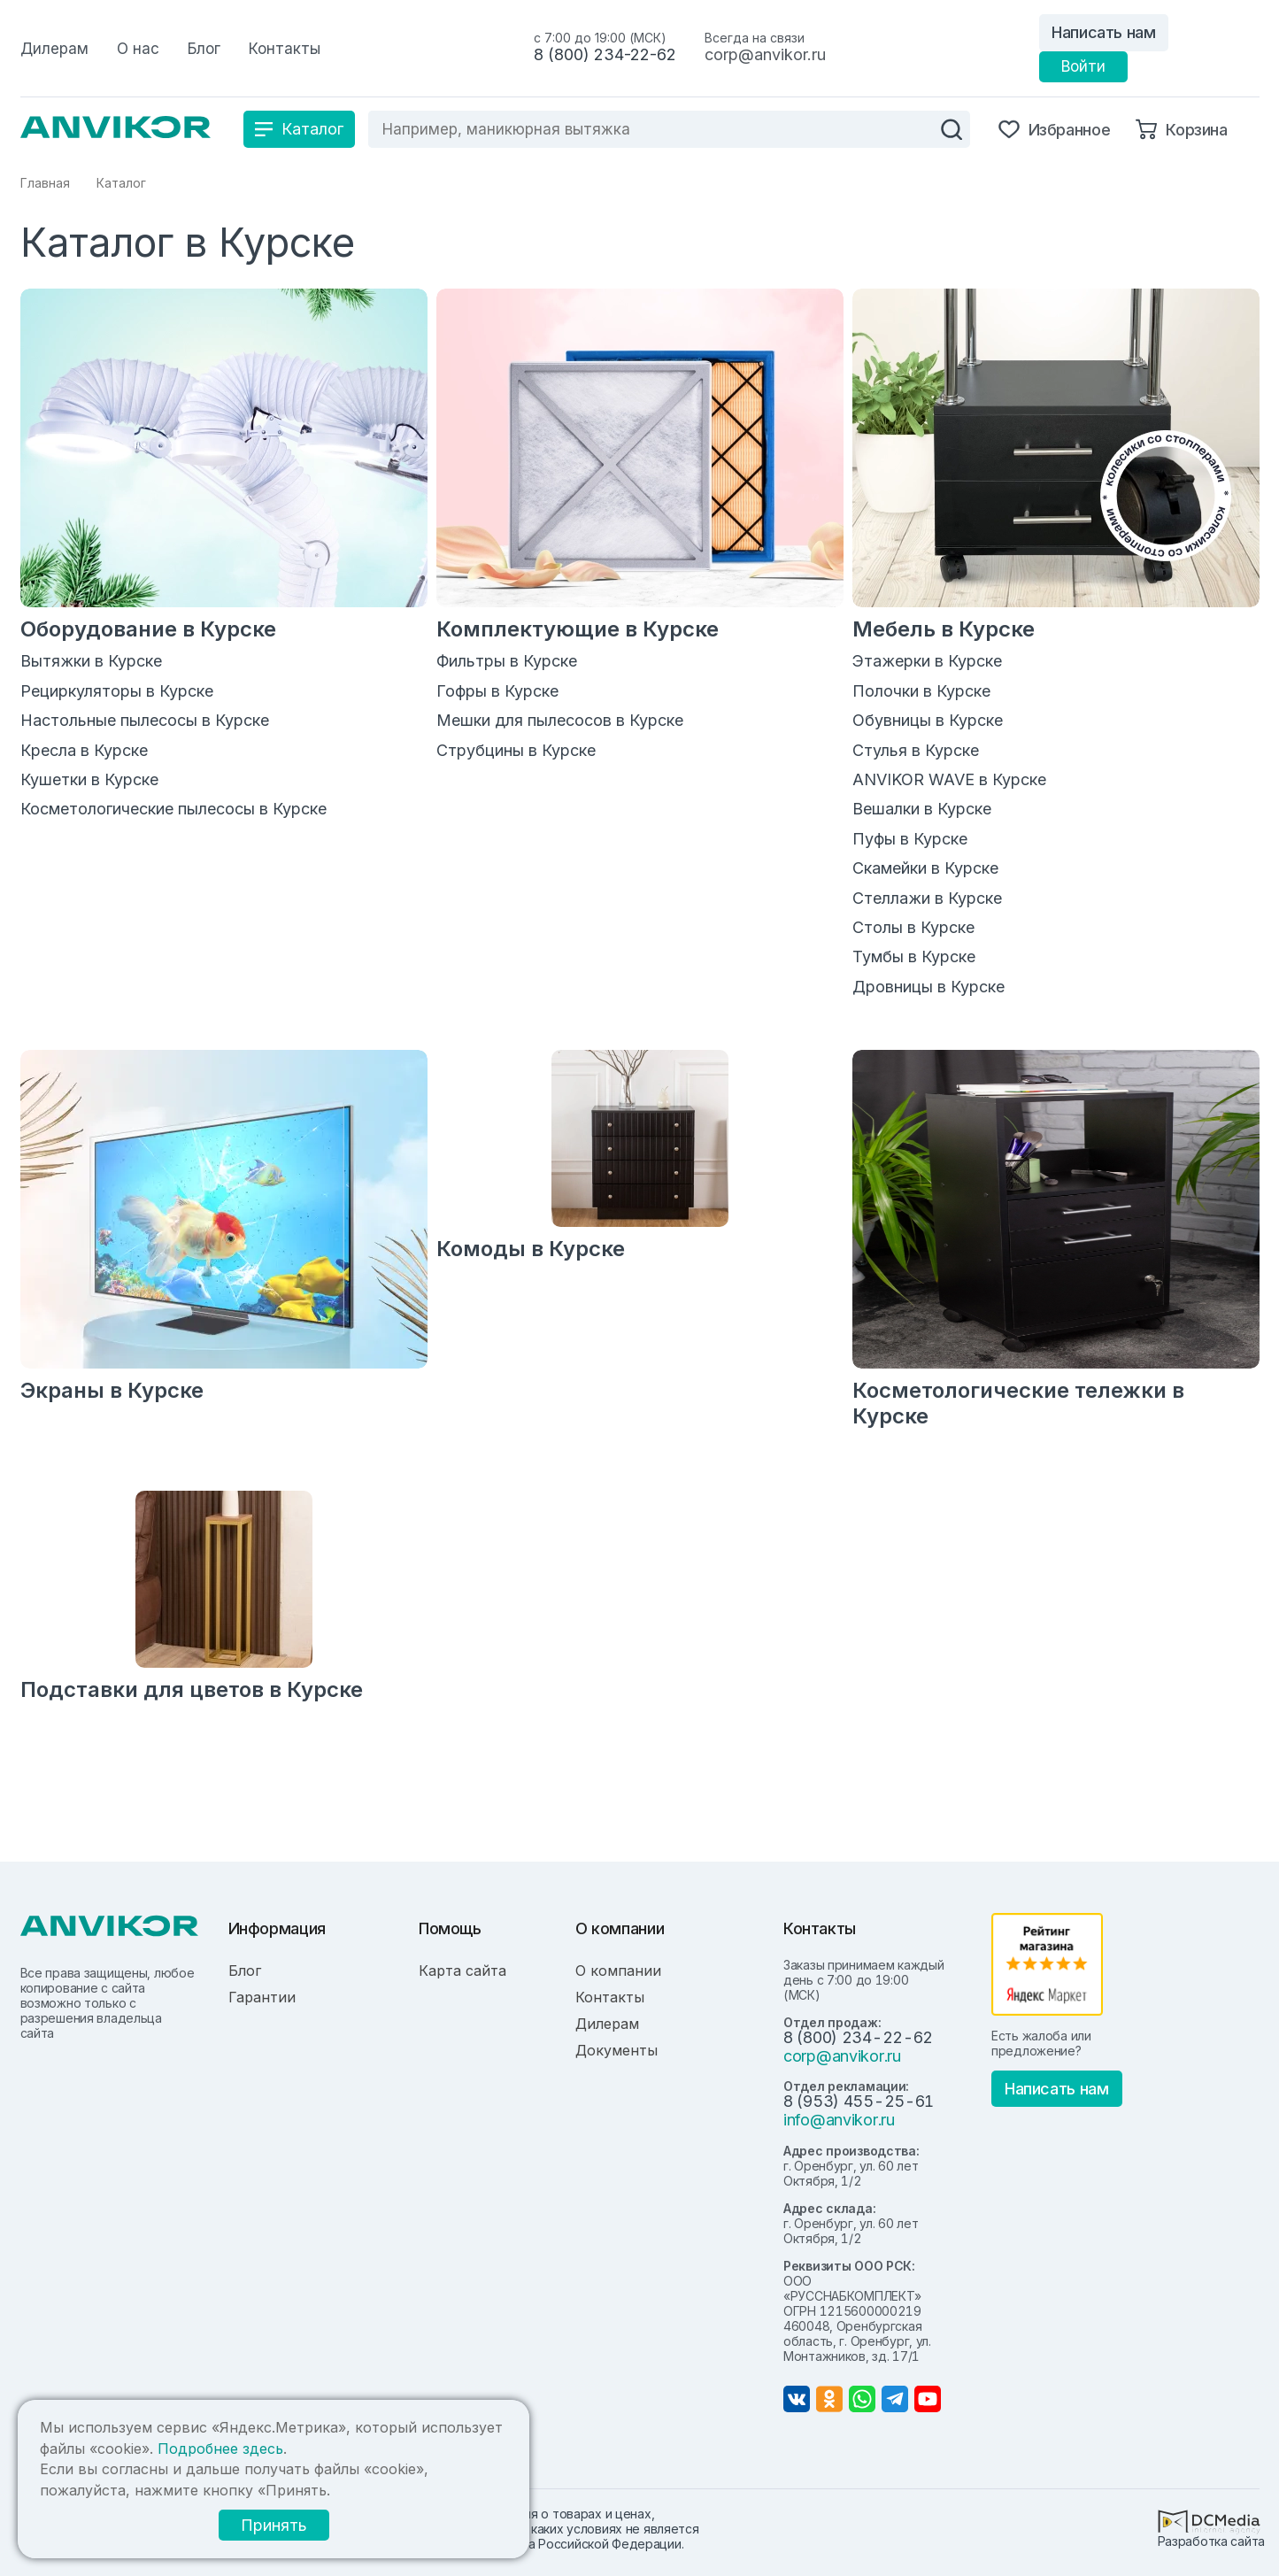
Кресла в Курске (84, 750)
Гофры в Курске (497, 691)
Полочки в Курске (921, 691)
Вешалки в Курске (921, 808)
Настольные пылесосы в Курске (144, 720)
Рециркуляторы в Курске (116, 691)
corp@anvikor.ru (765, 54)
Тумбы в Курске (913, 956)
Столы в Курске (913, 927)
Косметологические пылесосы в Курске (173, 808)
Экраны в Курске (112, 1390)
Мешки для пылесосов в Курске (559, 720)
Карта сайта (462, 1970)
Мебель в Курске (943, 629)
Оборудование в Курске (148, 629)
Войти (1083, 66)
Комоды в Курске (530, 1248)
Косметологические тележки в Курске (1018, 1403)
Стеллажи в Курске (927, 898)
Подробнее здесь (220, 2448)
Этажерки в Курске (927, 661)
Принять (274, 2525)
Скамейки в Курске (925, 868)
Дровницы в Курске (928, 986)
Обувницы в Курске (927, 720)
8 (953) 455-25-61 (858, 2101)
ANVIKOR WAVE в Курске (949, 779)
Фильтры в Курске (506, 661)
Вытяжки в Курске (91, 661)
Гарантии (262, 1997)
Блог (244, 1970)
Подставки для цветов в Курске (191, 1689)
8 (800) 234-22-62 (605, 54)
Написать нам (1104, 32)
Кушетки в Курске (89, 779)
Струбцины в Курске (516, 750)
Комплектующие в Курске (577, 629)
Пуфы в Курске (909, 838)
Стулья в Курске (915, 750)
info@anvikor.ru (839, 2119)
